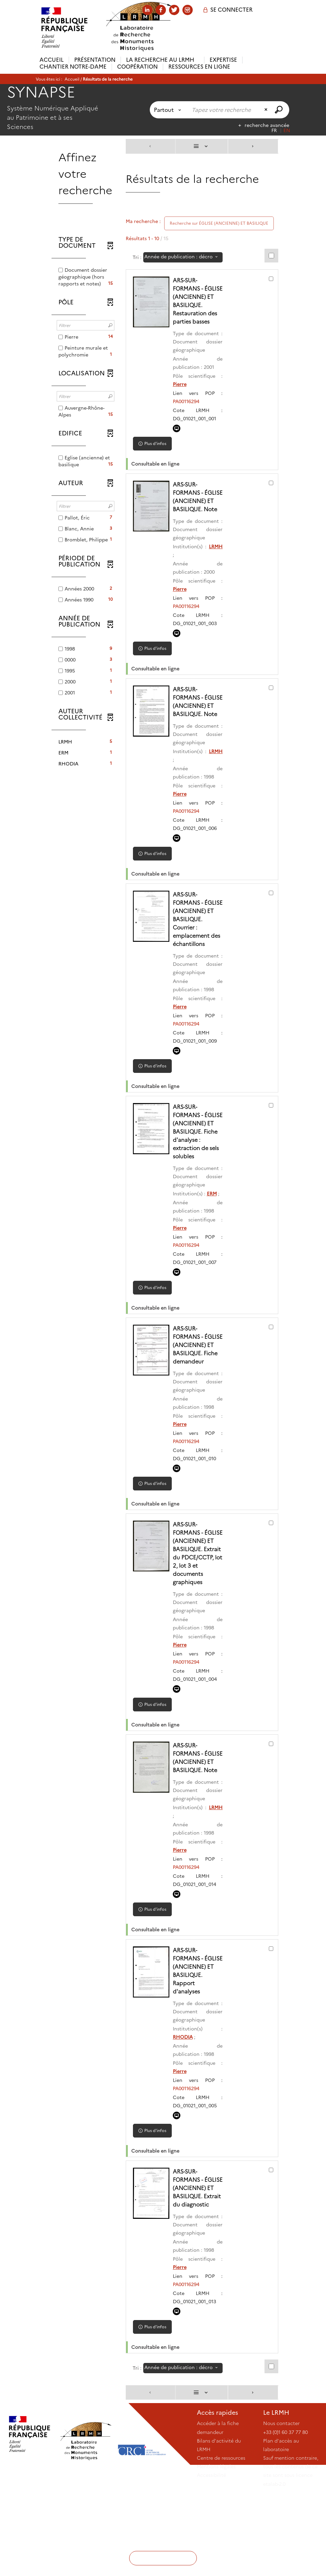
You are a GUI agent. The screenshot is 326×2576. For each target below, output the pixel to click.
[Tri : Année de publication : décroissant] (183, 257)
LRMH (216, 563)
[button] (85, 742)
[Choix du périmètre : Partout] (169, 109)
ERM (213, 1235)
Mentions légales (216, 2549)
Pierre (181, 392)
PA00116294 (187, 410)
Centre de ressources (221, 2540)
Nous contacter (281, 2506)
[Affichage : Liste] (202, 146)
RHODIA (184, 2111)
